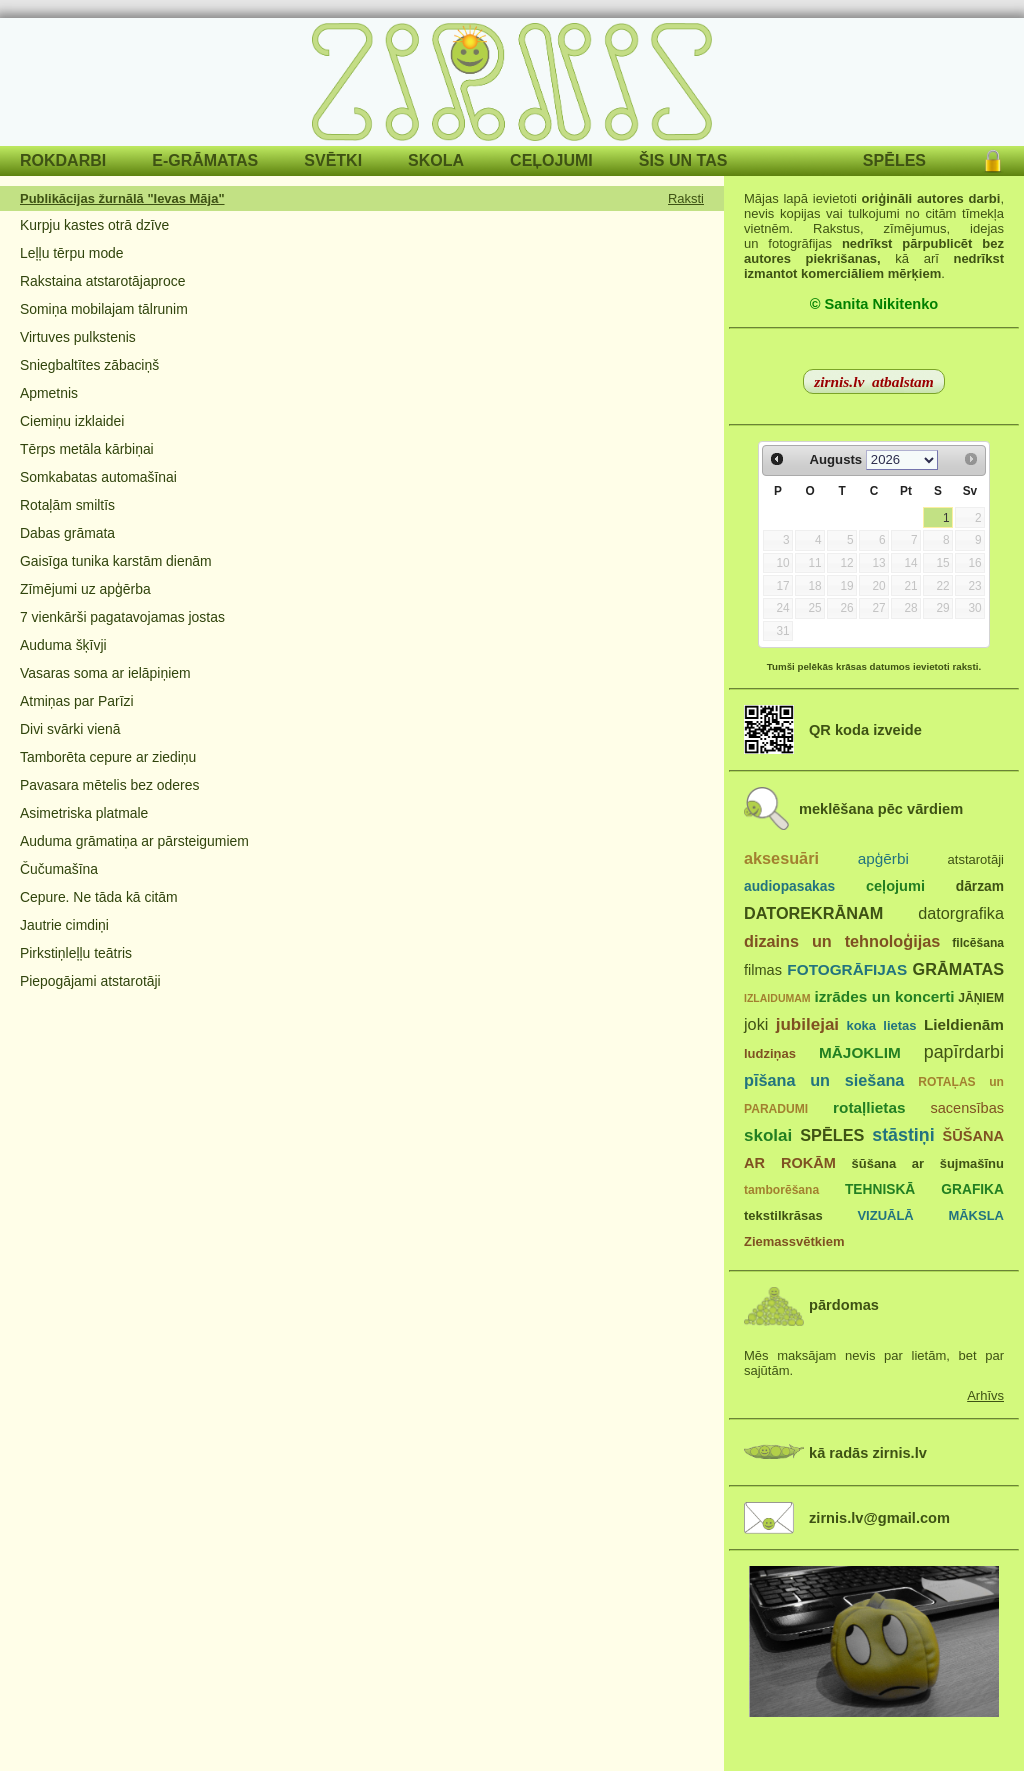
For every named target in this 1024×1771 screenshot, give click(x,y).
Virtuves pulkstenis (78, 337)
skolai (768, 1135)
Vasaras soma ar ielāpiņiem (105, 673)
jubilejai (807, 1024)
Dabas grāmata (67, 533)
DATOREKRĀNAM (813, 913)
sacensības (967, 1108)
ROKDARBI (63, 160)
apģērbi (883, 858)
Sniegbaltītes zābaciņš (89, 365)
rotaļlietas (869, 1107)
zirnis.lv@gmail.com (879, 1518)
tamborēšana (781, 1190)
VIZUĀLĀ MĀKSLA (930, 1215)
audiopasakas (789, 886)
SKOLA (436, 160)
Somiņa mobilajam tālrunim (104, 309)
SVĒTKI (333, 160)
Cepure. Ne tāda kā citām (99, 897)
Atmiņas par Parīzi (77, 701)
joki (756, 1024)
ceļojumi (895, 886)
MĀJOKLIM (860, 1052)
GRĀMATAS (958, 969)
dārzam (980, 886)
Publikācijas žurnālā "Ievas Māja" (122, 198)
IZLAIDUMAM (777, 998)
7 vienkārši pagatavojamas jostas (122, 617)
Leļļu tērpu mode (72, 253)
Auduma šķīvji (63, 645)
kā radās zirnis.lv (868, 1453)
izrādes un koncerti (884, 996)
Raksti (686, 198)
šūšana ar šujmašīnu (927, 1163)
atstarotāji (976, 859)
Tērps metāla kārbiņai (87, 449)
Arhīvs (985, 1395)
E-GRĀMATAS (205, 160)
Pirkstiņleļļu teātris (76, 953)
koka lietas (881, 1025)
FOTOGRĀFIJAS (847, 969)
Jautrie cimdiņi (64, 925)
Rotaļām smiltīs (67, 505)
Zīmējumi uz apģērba (85, 589)
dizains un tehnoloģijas (842, 941)
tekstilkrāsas (783, 1215)
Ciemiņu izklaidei (72, 421)
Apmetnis (49, 393)
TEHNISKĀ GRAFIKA (924, 1189)
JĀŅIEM (981, 998)
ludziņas (770, 1053)
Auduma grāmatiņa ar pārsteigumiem (134, 841)
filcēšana (978, 943)
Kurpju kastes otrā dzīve (94, 225)
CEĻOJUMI (551, 160)
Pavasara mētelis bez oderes (109, 785)
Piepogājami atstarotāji (90, 981)
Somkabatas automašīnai (98, 477)
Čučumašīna (59, 869)
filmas (763, 970)
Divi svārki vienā (70, 729)
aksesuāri (781, 858)
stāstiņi (903, 1135)
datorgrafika (961, 913)
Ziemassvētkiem (794, 1241)
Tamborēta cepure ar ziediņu (108, 757)
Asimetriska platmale (84, 813)
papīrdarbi (964, 1052)
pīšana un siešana (824, 1080)
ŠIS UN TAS (683, 160)
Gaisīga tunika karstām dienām (116, 561)
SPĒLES (894, 160)
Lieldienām (964, 1024)
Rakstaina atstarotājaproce (102, 281)
